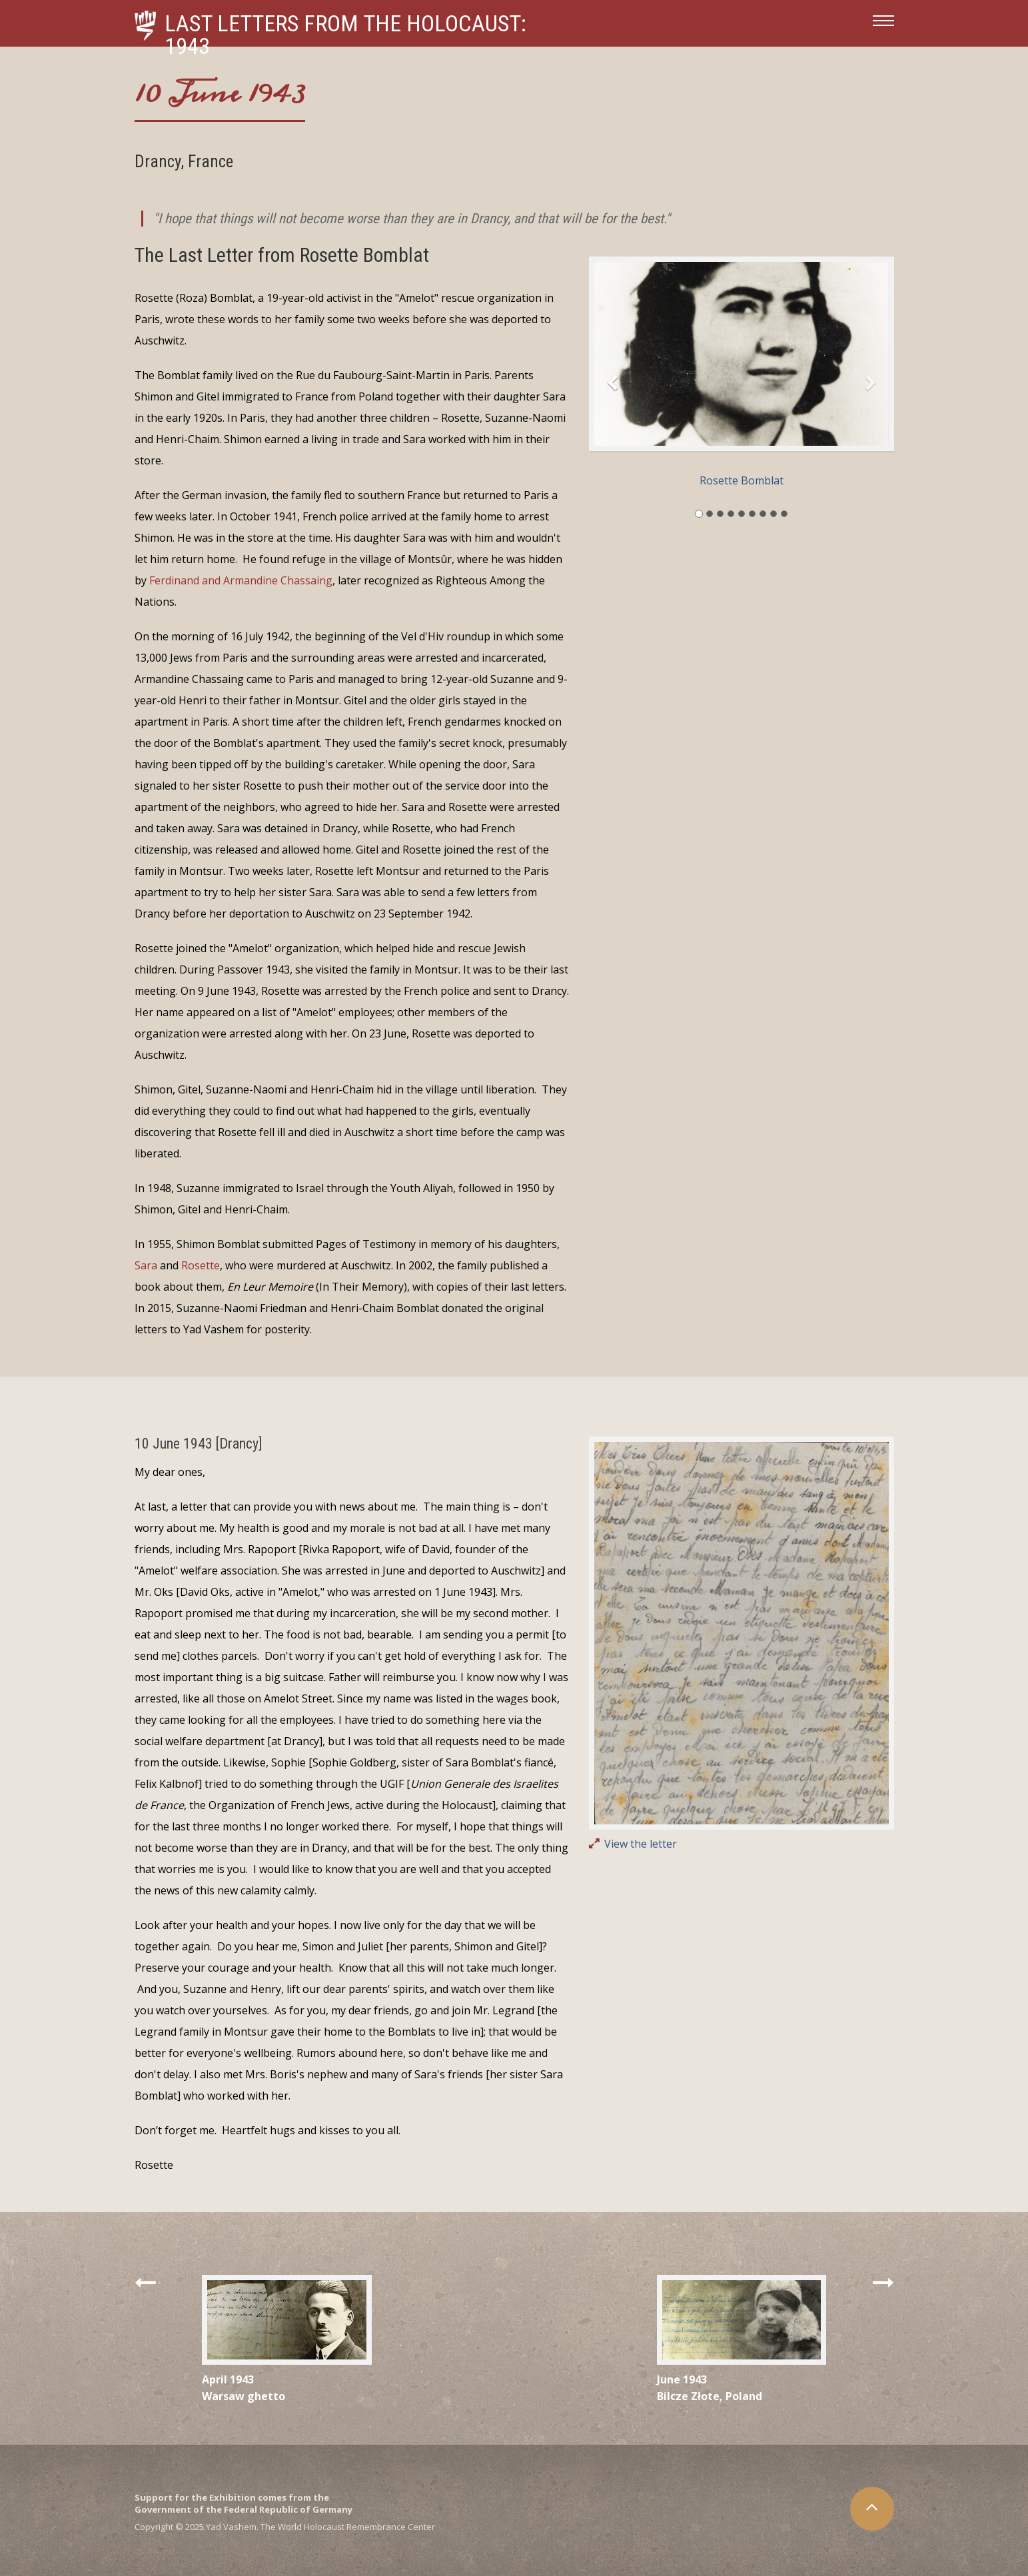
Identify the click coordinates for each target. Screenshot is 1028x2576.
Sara (146, 1265)
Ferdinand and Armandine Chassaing (240, 580)
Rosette (200, 1265)
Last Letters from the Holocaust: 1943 (345, 34)
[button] (612, 387)
